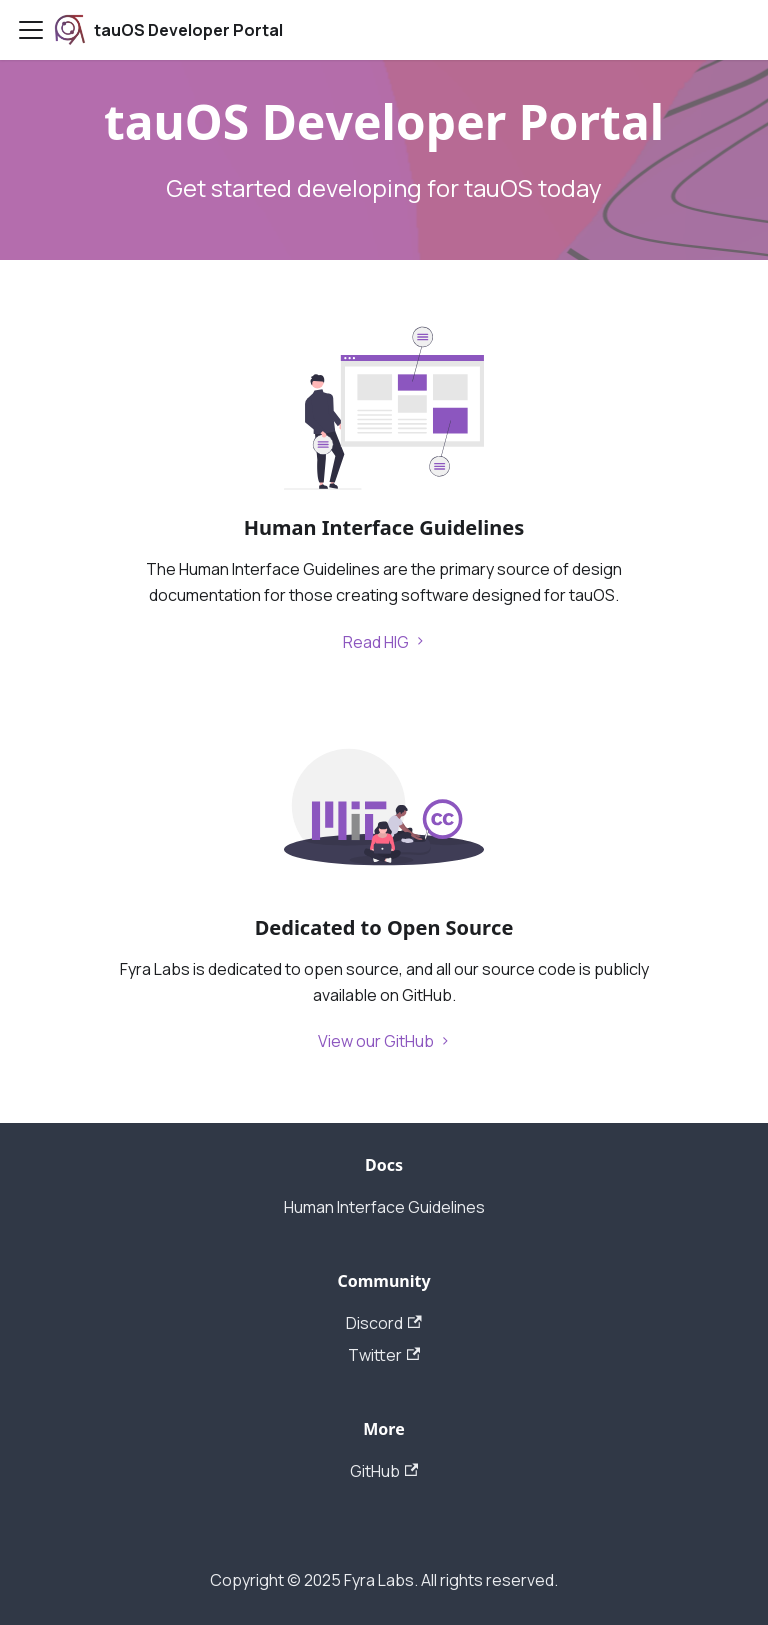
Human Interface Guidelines (384, 1207)
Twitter (384, 1355)
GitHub (384, 1471)
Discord (383, 1323)
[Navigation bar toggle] (31, 30)
